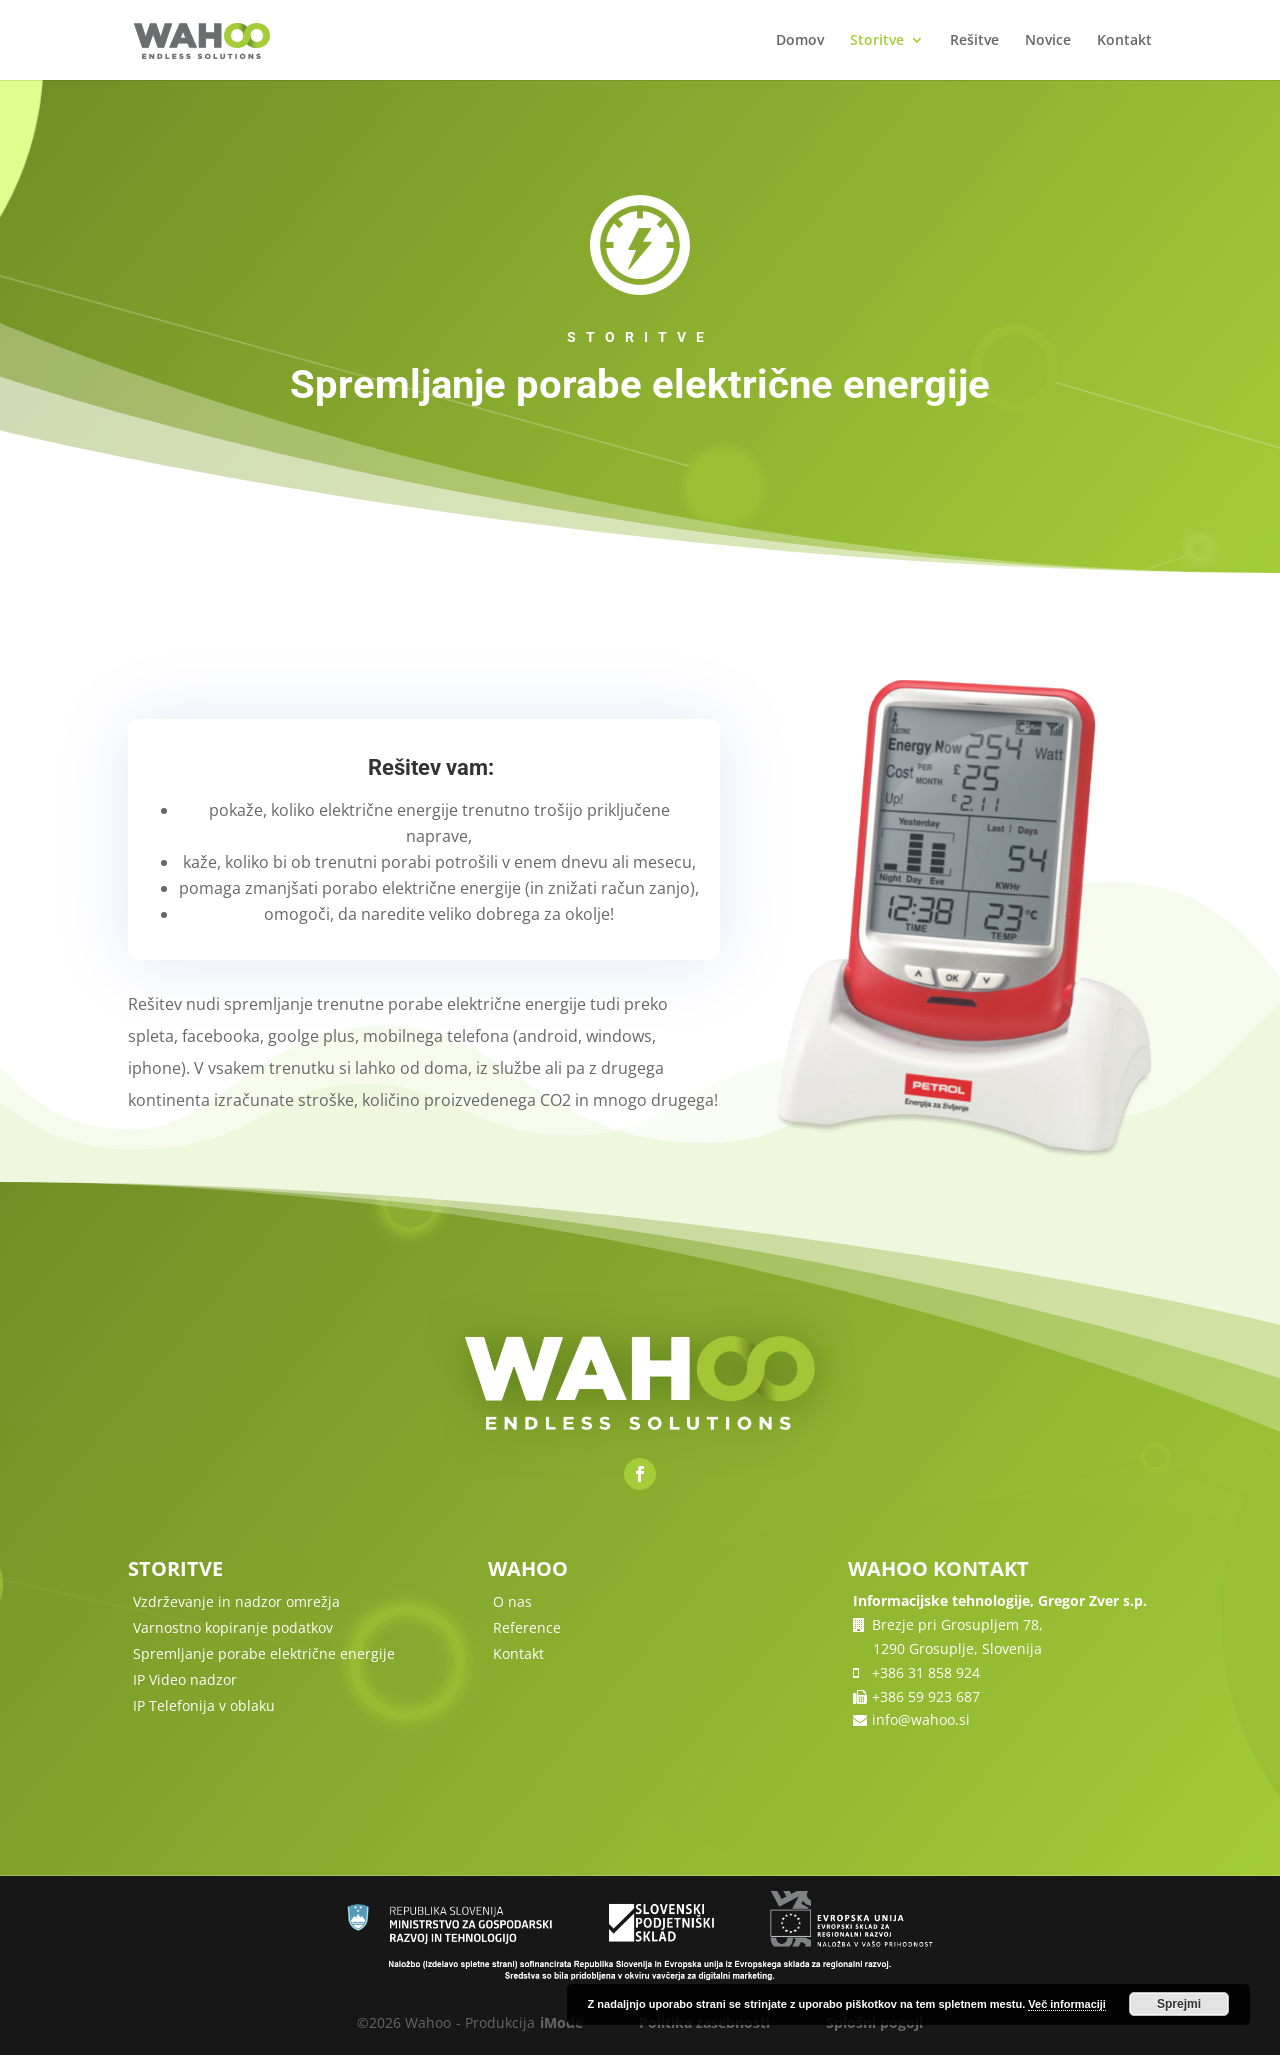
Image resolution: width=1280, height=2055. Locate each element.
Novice (1048, 41)
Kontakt (1124, 41)
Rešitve (974, 41)
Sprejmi (1179, 2004)
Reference (527, 1627)
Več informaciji (1067, 2004)
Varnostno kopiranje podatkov (233, 1627)
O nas (512, 1601)
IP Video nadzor (185, 1679)
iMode (561, 2022)
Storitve (877, 41)
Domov (800, 41)
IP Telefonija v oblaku (204, 1705)
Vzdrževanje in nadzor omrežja (236, 1601)
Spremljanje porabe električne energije (264, 1653)
